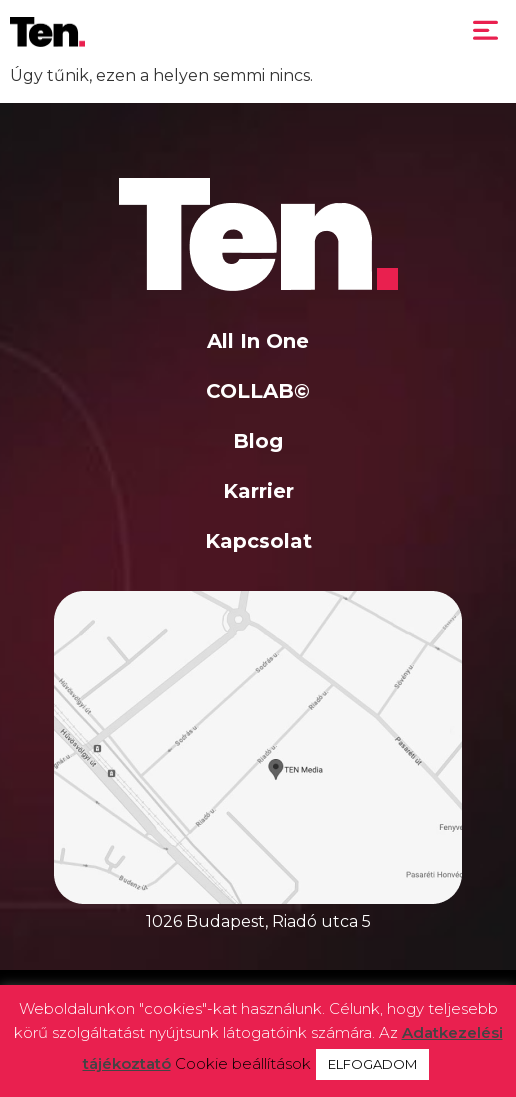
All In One (258, 341)
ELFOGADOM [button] (372, 1064)
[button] (486, 32)
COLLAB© (258, 391)
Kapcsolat (258, 541)
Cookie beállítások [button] (243, 1063)
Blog (258, 441)
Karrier (258, 491)
